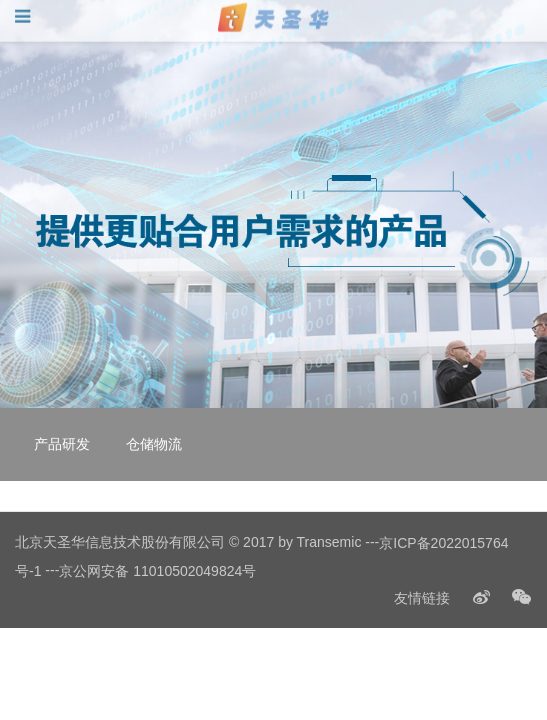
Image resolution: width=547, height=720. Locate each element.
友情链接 (422, 598)
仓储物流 (154, 444)
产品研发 (62, 444)
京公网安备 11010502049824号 (157, 571)
